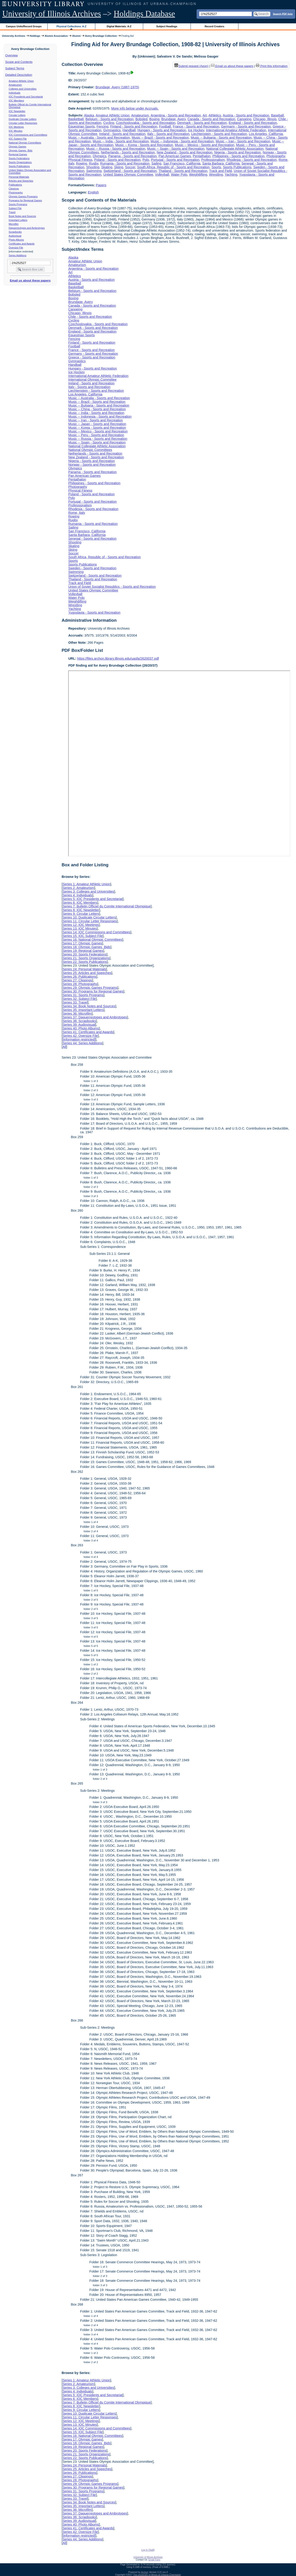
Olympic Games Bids (20, 150)
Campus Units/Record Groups (24, 26)
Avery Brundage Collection (101, 35)
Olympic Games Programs (23, 196)
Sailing (156, 163)
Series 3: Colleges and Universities (88, 891)
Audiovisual (15, 235)
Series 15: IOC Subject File (82, 936)
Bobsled (142, 119)
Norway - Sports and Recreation (92, 464)
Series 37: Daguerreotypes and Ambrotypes (94, 1017)
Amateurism (15, 84)
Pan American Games (175, 156)
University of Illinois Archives (51, 13)
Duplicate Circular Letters (23, 119)
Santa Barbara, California (221, 163)
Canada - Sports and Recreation (211, 119)
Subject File (15, 208)
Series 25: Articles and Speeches (86, 973)
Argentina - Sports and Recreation (176, 115)
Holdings (35, 35)
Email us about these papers (30, 280)
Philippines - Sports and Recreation (238, 156)
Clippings (14, 188)
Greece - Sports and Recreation (91, 357)
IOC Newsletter (17, 111)
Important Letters (18, 220)
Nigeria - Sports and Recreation (237, 152)
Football (165, 126)
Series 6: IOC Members (79, 902)
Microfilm (14, 224)
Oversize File (16, 247)
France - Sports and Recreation (196, 126)
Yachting (231, 174)
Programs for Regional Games (25, 200)
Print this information (272, 66)
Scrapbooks (15, 231)
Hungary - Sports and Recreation (161, 130)
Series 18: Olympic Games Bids (86, 947)
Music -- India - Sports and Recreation (121, 141)
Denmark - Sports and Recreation (202, 123)
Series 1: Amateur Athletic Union (86, 884)
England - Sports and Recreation (253, 123)
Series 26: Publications (79, 976)
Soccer (130, 167)
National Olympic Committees (25, 142)
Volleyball (162, 174)
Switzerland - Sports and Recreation (130, 171)
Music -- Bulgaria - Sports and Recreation (221, 137)
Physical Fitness (80, 160)
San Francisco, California (181, 163)
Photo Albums (16, 239)
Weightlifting (198, 174)
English (93, 192)
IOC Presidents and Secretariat (26, 96)
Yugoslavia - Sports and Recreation (94, 612)
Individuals (14, 92)
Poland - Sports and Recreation (117, 160)
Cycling (108, 123)
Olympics (99, 156)
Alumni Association (56, 35)
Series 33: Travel (74, 1002)
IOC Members (16, 100)
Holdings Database (144, 13)
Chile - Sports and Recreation (90, 317)
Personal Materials (19, 176)
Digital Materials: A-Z (119, 26)
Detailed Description (18, 75)
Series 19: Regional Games (82, 951)
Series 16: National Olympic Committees (92, 939)
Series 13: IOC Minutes (79, 928)
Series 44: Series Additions (82, 1043)
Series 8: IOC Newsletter (80, 910)
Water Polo (179, 174)
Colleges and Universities (23, 88)
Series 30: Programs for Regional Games (92, 991)
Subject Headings (166, 26)
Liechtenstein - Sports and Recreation (219, 134)
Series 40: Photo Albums (80, 1028)
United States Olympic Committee (128, 174)
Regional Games (18, 154)
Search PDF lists (283, 13)
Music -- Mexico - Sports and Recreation (204, 145)
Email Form (154, 2559)
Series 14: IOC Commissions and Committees (96, 932)
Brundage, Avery (173, 119)
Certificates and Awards (22, 243)
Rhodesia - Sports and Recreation (252, 160)
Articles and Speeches (21, 180)
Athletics (215, 115)
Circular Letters (17, 115)
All (64, 1047)
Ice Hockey (196, 130)
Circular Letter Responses (23, 123)
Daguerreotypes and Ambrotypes (27, 228)
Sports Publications (19, 166)
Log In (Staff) (148, 2550)
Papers (101, 185)
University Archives (13, 35)
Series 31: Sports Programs (82, 995)
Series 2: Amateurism (78, 888)
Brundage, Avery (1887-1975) (117, 87)
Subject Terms (14, 68)
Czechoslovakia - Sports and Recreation (146, 123)
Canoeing (244, 119)
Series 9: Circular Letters (80, 914)
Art (205, 115)
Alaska (89, 115)
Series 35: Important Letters (83, 1010)
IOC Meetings (16, 127)
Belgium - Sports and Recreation (110, 119)
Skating (106, 167)
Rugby (94, 163)
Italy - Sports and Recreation (168, 134)
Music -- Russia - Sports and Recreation (115, 148)
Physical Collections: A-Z (71, 26)
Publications (15, 184)
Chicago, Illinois (265, 119)
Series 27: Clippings (77, 980)
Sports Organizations (20, 162)
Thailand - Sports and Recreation (182, 171)
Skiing (118, 167)
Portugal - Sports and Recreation (175, 160)
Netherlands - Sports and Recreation (128, 152)
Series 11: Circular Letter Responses (89, 921)
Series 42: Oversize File (80, 1036)
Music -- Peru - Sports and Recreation (96, 435)
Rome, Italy (76, 513)
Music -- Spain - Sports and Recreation (175, 148)
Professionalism (213, 160)
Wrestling (216, 174)
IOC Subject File (18, 138)
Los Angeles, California (266, 134)
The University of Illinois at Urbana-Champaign (157, 2574)
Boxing (154, 119)
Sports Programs (18, 204)
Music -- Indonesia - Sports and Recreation (182, 141)
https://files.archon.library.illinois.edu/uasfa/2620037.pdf (118, 658)
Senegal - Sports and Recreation (92, 538)
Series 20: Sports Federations (84, 954)
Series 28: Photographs (79, 984)
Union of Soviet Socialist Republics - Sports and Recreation (112, 586)
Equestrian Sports (81, 126)
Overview (11, 55)
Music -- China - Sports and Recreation (97, 409)
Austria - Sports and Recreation (246, 115)
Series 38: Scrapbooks (79, 1021)
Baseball (277, 115)
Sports (216, 167)
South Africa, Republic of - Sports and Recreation (173, 167)
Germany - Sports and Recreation (246, 126)
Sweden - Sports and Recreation (92, 568)
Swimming (94, 171)
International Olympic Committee (92, 379)
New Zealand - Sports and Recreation (185, 152)
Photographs (16, 192)
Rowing (81, 163)
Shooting (92, 167)
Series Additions (17, 255)
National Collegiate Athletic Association (235, 148)
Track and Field (220, 171)
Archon (144, 2572)
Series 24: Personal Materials (84, 969)
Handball (129, 130)
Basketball (75, 119)
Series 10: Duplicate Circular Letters (89, 917)
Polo (145, 160)
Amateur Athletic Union (21, 81)
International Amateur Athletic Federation (236, 130)
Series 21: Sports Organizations (85, 958)
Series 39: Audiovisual (78, 1024)
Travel (12, 212)
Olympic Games (17, 146)
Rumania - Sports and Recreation (125, 163)
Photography (275, 156)
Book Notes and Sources (22, 216)
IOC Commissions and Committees (28, 134)
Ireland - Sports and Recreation (122, 134)
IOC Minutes (15, 130)
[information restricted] (78, 1039)
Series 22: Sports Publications (84, 962)
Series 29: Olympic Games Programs (89, 987)
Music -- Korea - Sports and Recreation (144, 145)
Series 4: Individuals (77, 895)
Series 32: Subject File (79, 999)
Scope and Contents (19, 62)
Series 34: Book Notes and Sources (88, 1006)
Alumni (76, 35)
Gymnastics (111, 130)
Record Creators (214, 26)
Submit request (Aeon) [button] (191, 66)
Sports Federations (19, 158)
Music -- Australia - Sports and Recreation (99, 137)
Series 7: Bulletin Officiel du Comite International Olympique (106, 906)
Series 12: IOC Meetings (80, 925)
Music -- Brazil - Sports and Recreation (160, 137)
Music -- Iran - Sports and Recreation (243, 141)
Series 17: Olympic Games (82, 943)
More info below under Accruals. (135, 108)
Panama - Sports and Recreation (132, 156)
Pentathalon (202, 156)
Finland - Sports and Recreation (133, 126)
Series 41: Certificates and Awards (87, 1032)
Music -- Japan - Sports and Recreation (97, 424)
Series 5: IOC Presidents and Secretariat (92, 899)
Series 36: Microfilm (77, 1013)
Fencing (102, 126)
